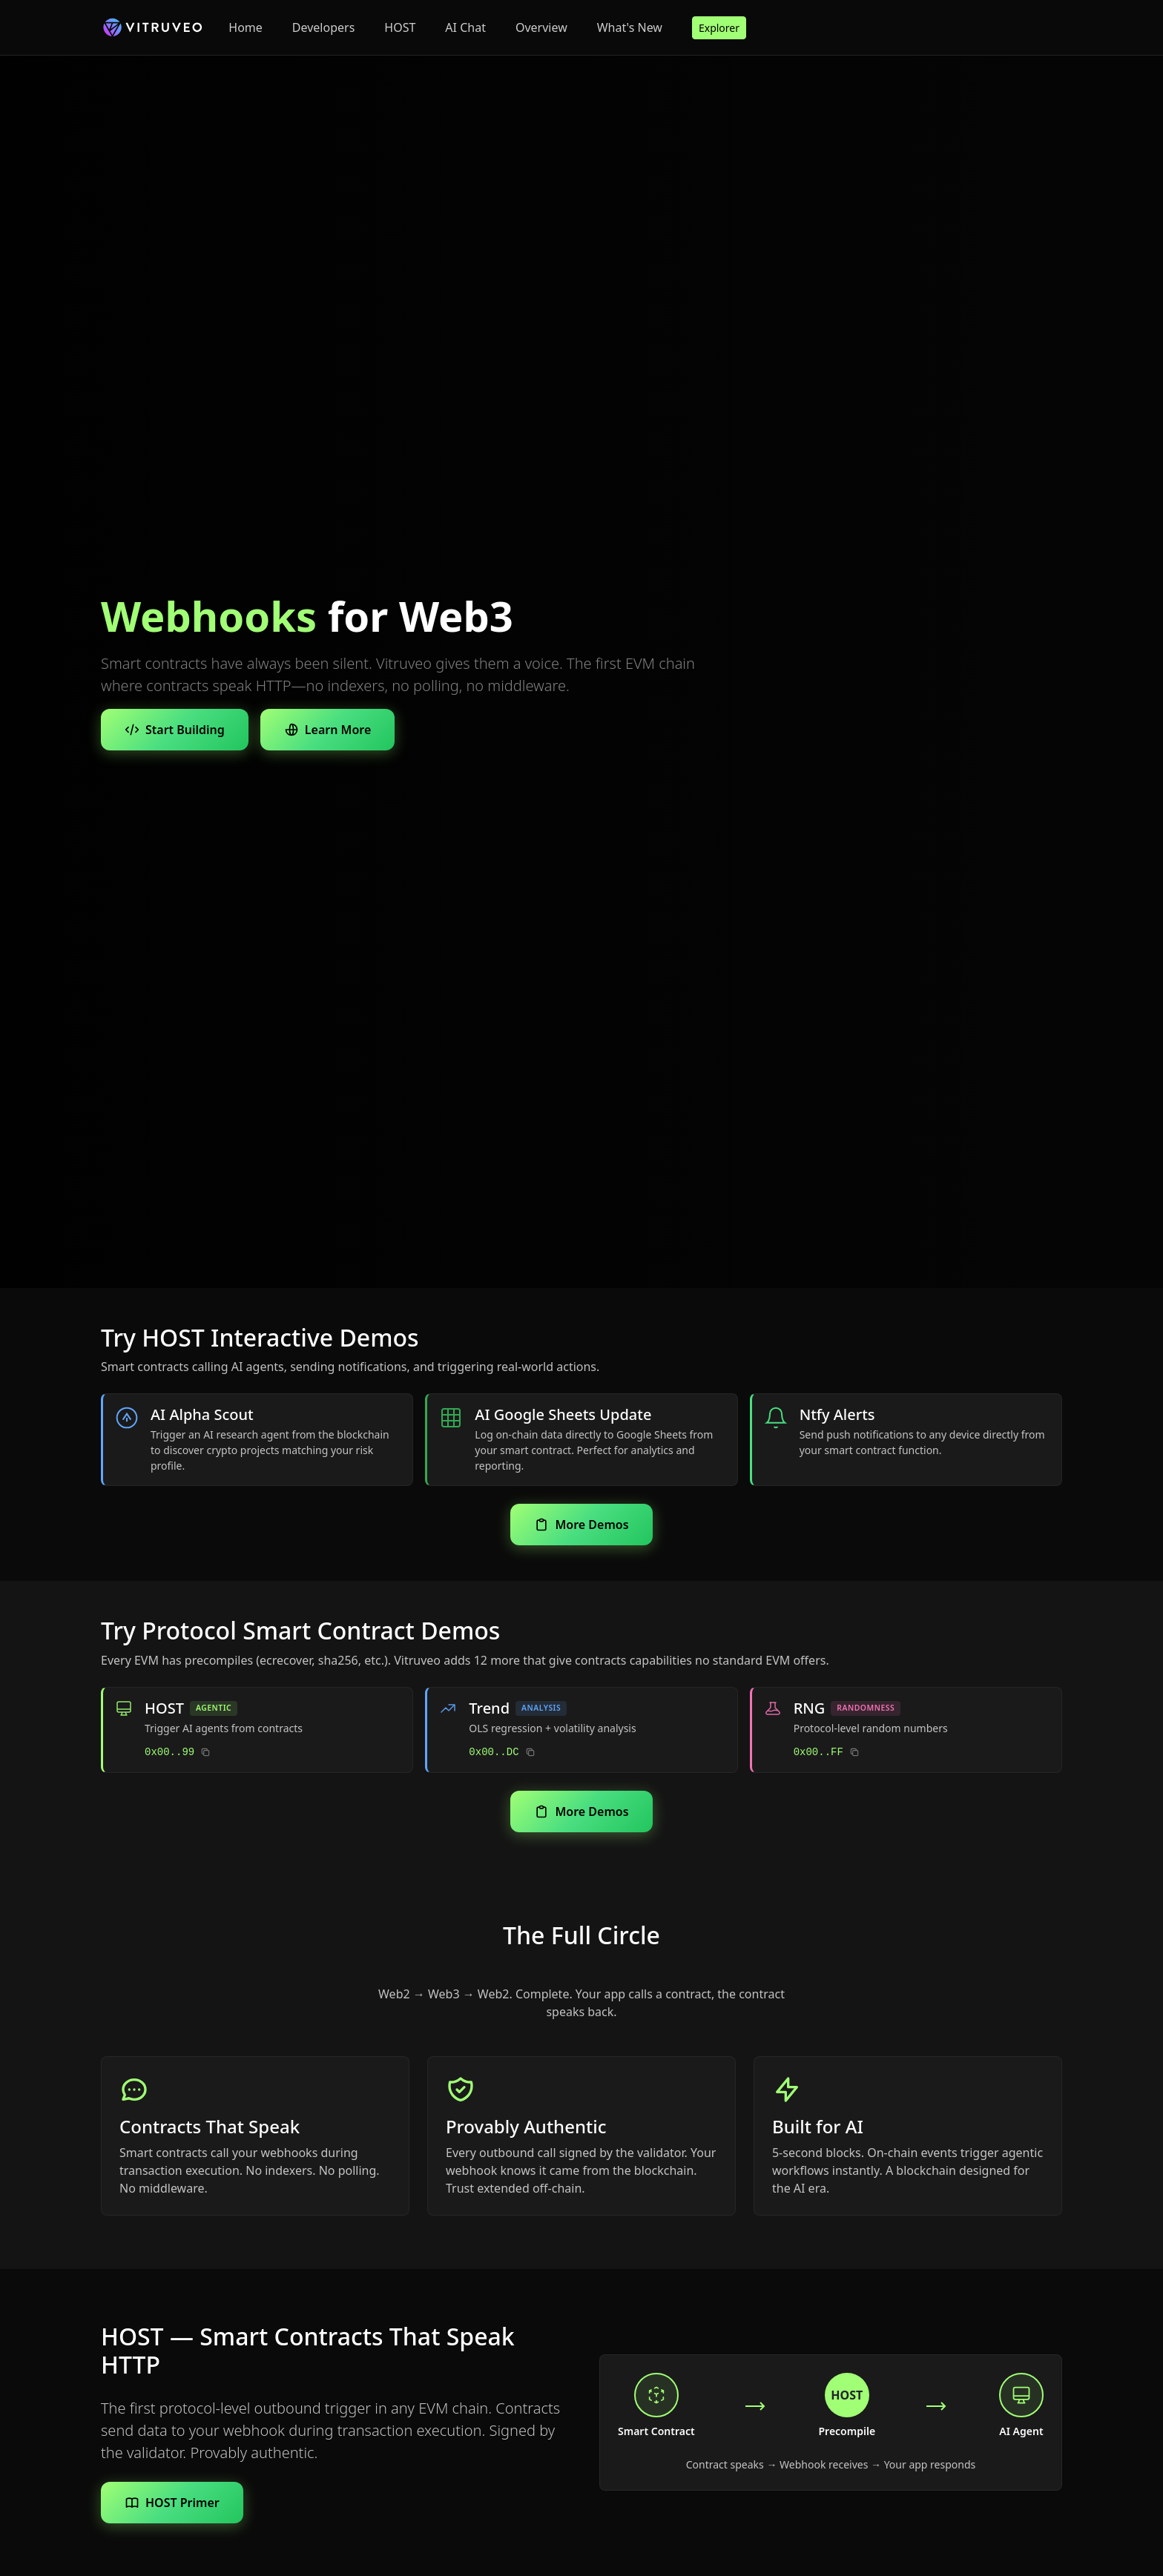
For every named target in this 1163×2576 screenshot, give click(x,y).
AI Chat (465, 27)
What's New (629, 27)
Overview (541, 27)
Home (245, 27)
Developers (323, 27)
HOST (399, 27)
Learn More (328, 729)
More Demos (581, 1524)
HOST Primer (172, 2502)
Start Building (175, 729)
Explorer (719, 28)
